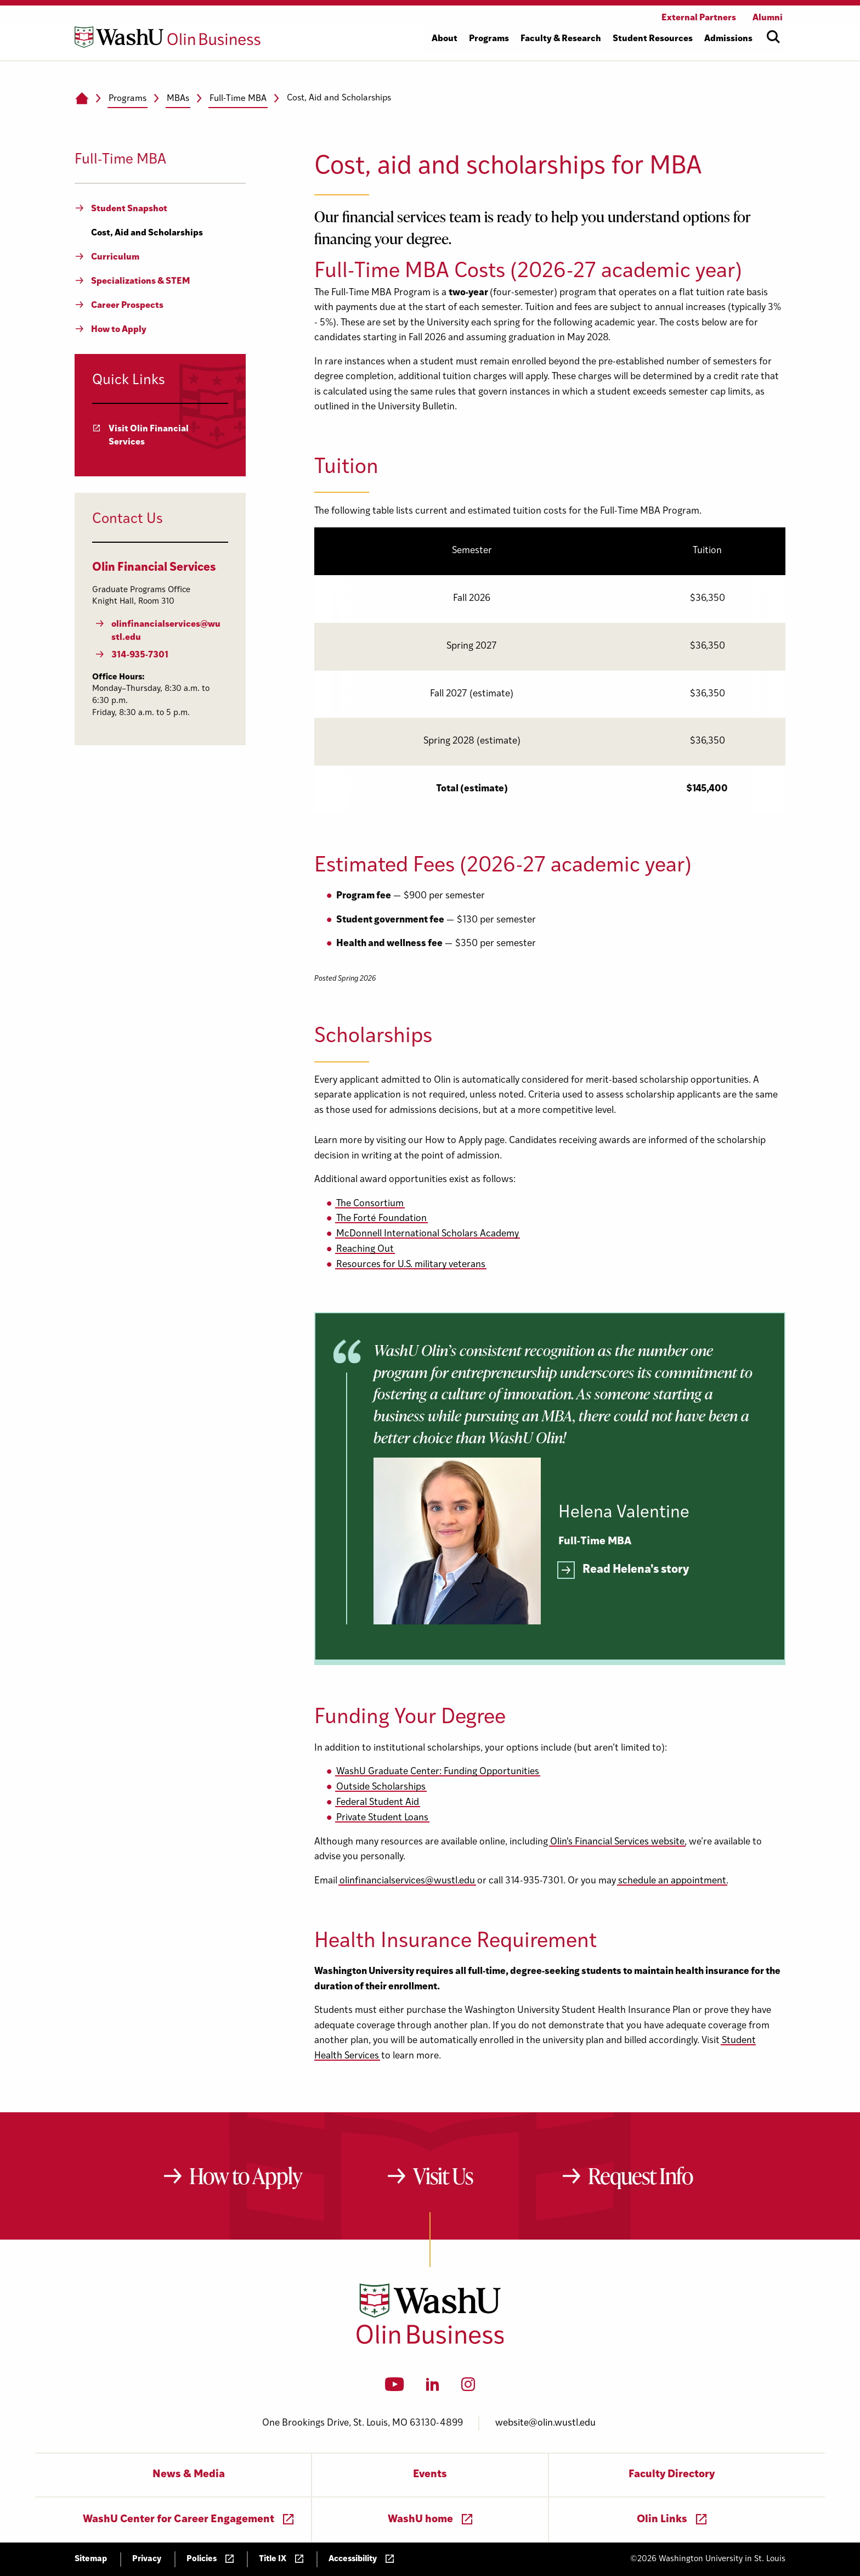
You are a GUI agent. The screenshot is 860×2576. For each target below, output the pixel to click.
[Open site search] (773, 37)
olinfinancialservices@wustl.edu (407, 1881)
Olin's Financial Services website (617, 1842)
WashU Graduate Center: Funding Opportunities (437, 1771)
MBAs (178, 98)
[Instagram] (468, 2388)
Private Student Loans (382, 1818)
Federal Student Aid (377, 1802)
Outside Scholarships (381, 1787)
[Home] (81, 99)
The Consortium (370, 1203)
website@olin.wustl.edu (545, 2423)
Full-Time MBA (238, 98)
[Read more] (623, 1571)
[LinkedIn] (432, 2388)
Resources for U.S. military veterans (410, 1264)
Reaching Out (365, 1249)
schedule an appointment (672, 1881)
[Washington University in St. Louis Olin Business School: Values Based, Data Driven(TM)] (430, 2341)
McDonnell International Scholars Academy (427, 1234)
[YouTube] (394, 2388)
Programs (127, 98)
